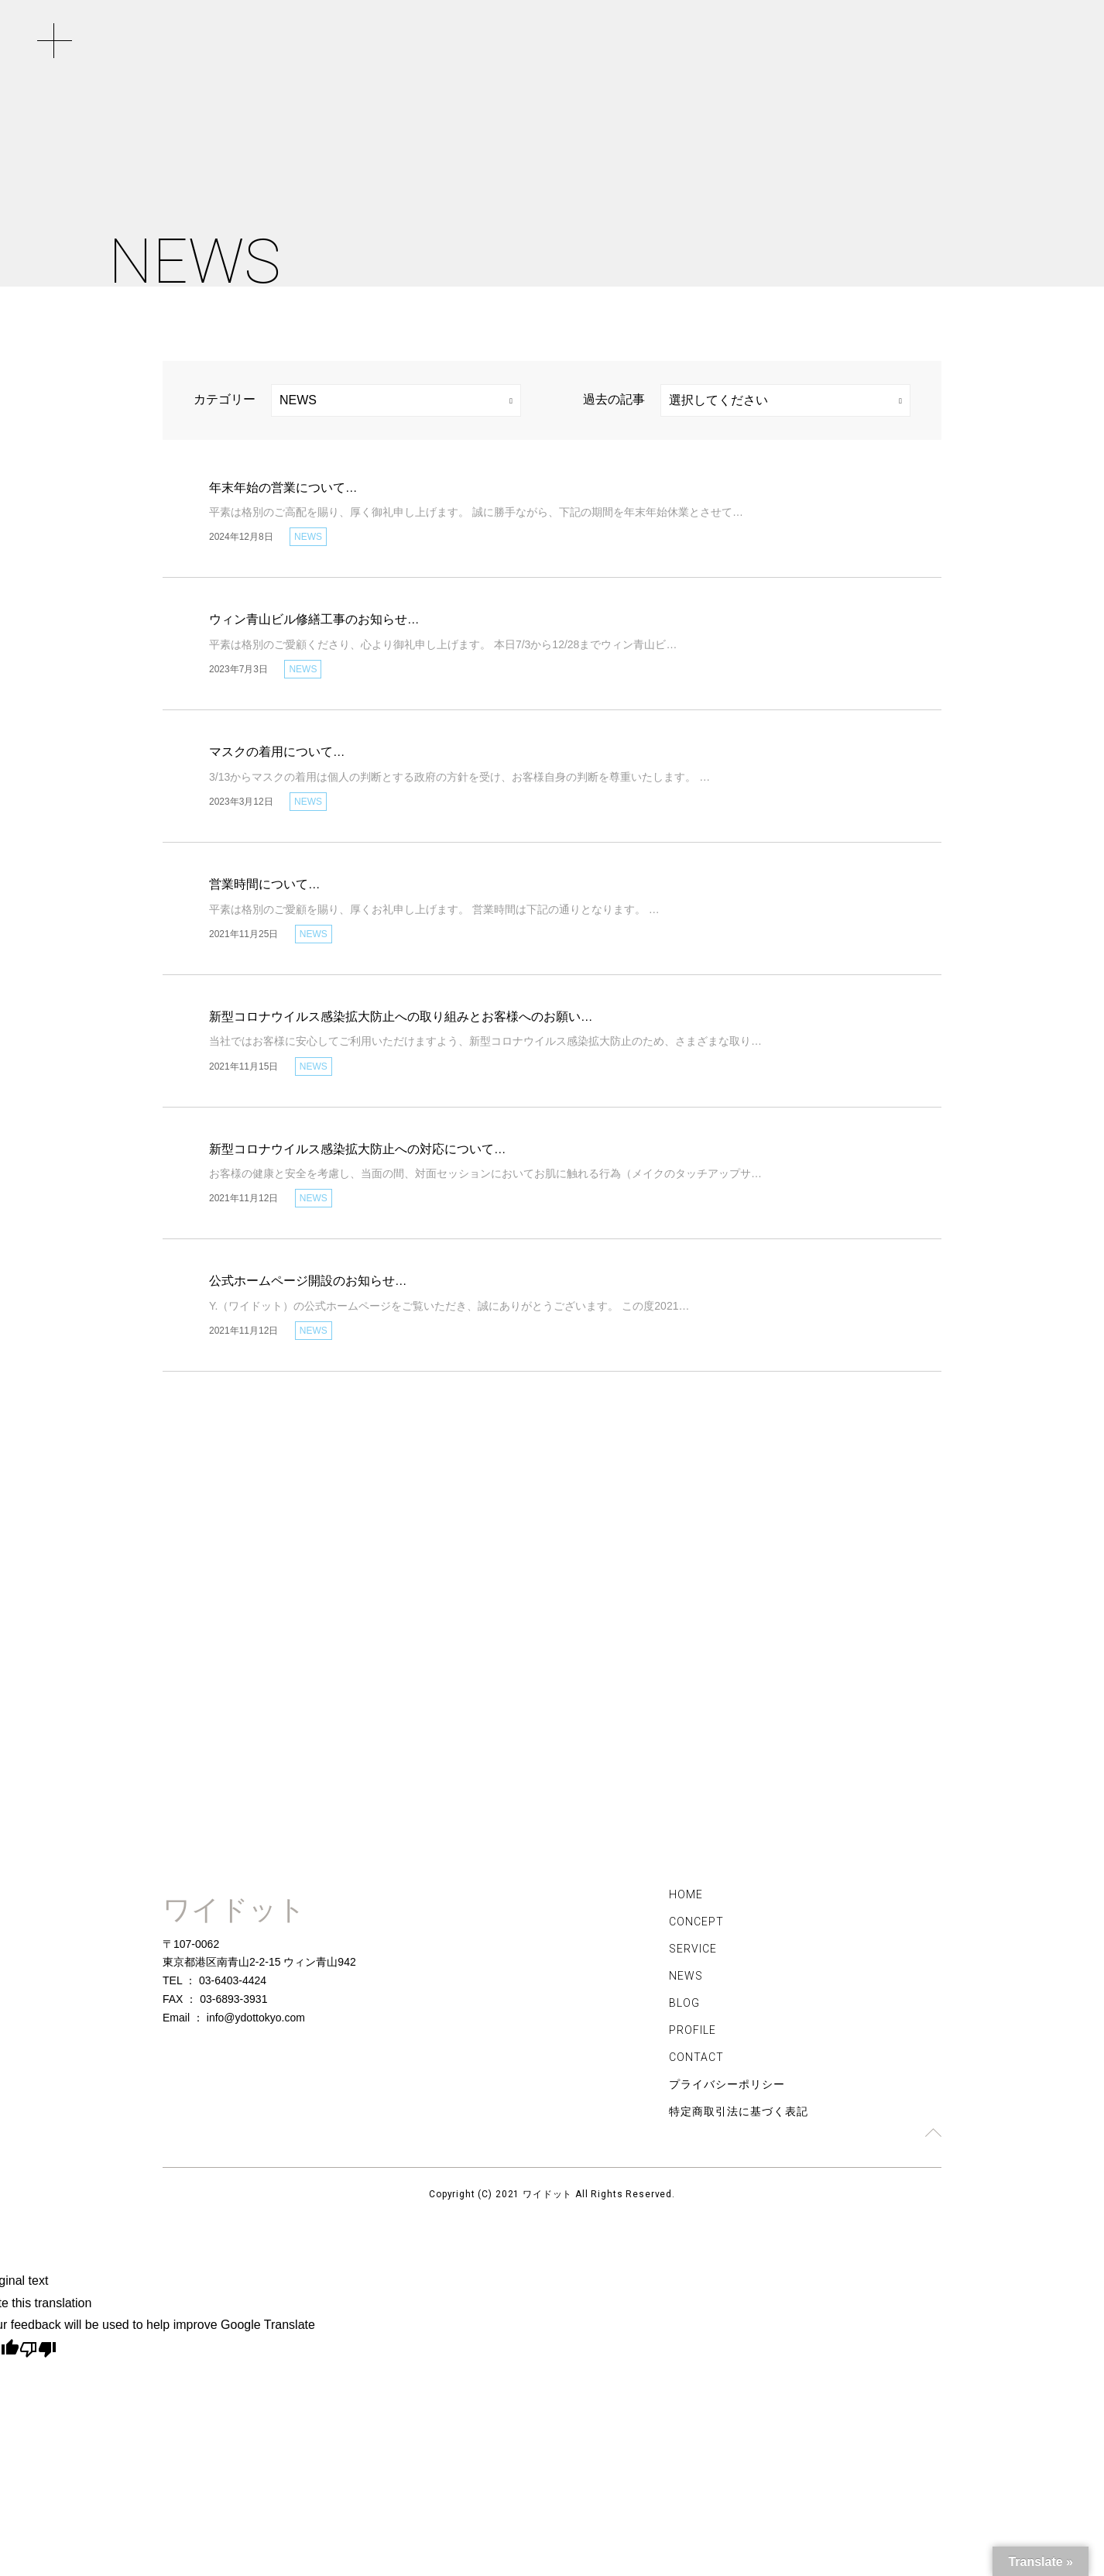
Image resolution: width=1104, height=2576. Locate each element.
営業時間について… (265, 884)
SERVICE (693, 1952)
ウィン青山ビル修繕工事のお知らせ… (314, 619)
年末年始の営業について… (283, 487)
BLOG (684, 2007)
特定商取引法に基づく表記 (738, 2115)
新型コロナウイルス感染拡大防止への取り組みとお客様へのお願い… (401, 1016)
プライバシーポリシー (727, 2088)
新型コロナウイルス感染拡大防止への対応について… (357, 1149)
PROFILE (692, 2034)
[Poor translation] (38, 2352)
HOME (686, 1898)
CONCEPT (696, 1925)
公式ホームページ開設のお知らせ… (308, 1280)
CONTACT (696, 2061)
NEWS (686, 1979)
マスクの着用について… (277, 751)
